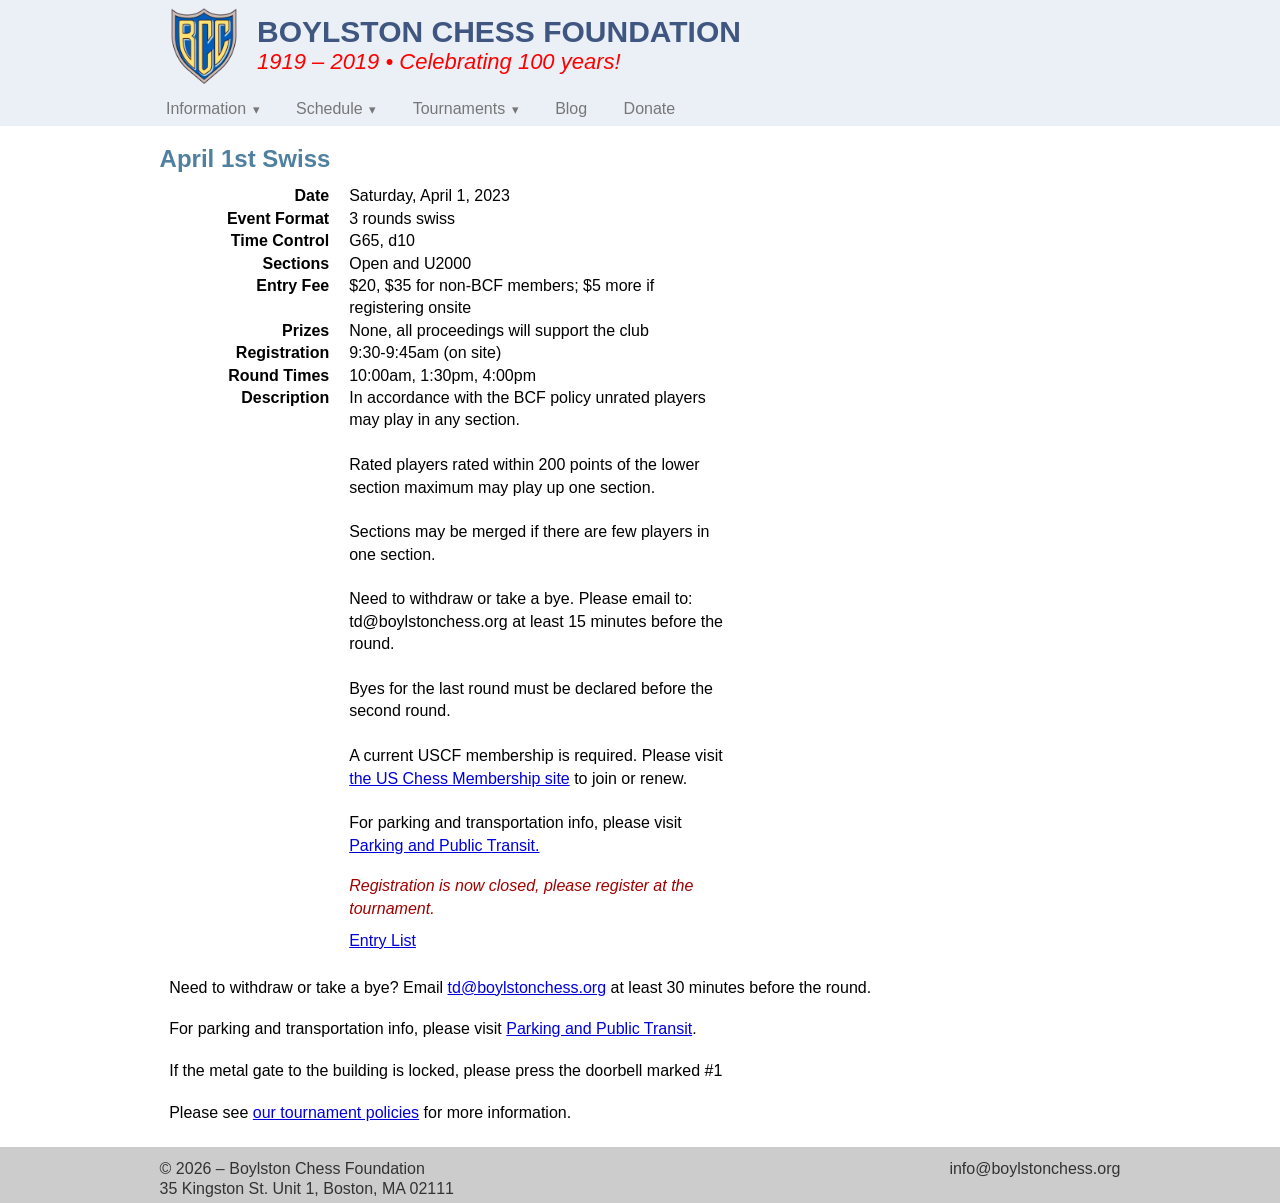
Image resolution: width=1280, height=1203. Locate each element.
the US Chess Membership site (459, 778)
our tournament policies (336, 1112)
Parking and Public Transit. (444, 845)
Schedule (329, 108)
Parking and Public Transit (599, 1028)
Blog (571, 108)
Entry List (382, 940)
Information (206, 108)
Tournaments (459, 108)
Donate (650, 108)
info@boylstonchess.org (1034, 1168)
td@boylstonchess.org (527, 987)
